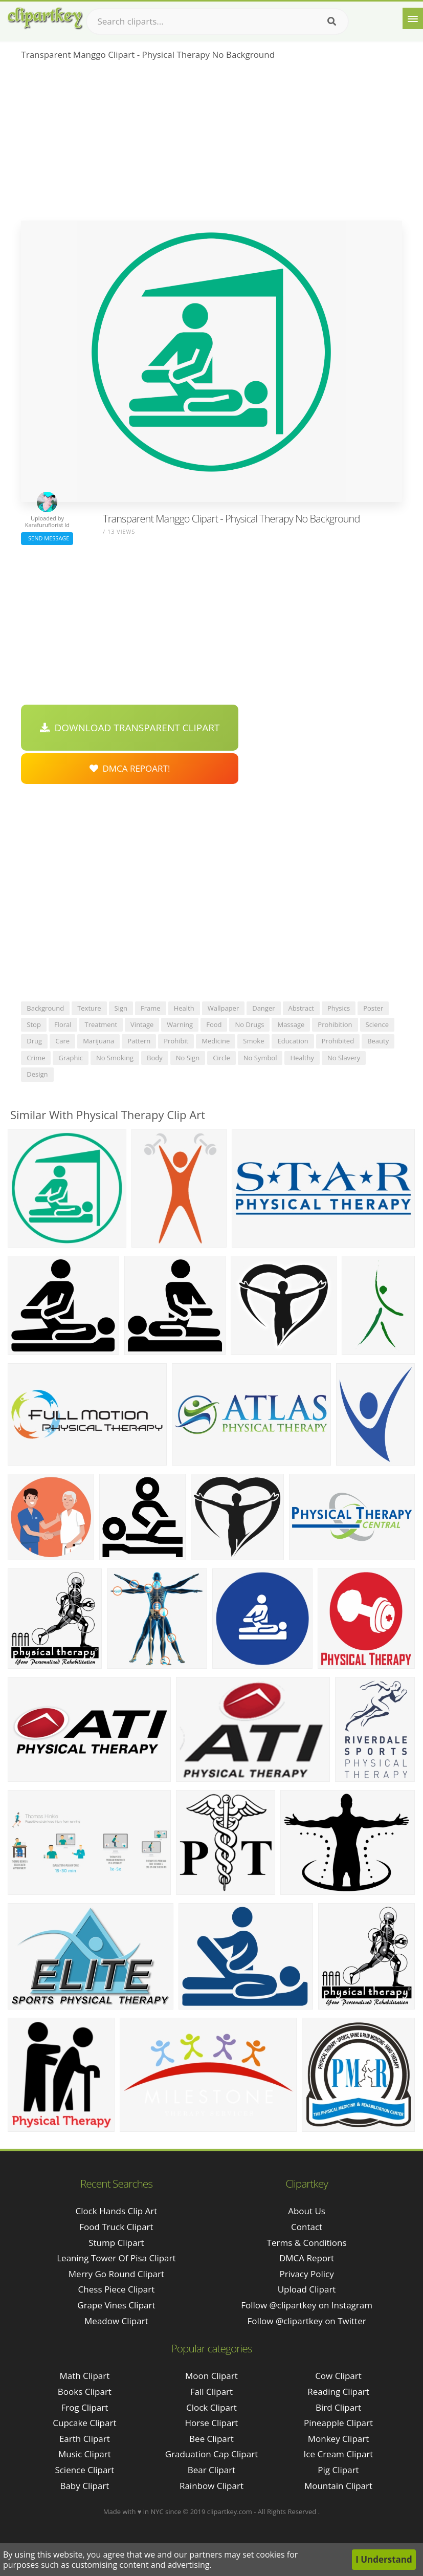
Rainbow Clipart (211, 2486)
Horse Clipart (211, 2423)
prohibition (335, 1024)
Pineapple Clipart (338, 2423)
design (37, 1074)
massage (290, 1024)
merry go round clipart (116, 2274)
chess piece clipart (116, 2289)
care (62, 1040)
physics (338, 1008)
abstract (301, 1008)
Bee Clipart (211, 2438)
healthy (302, 1057)
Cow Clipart (338, 2376)
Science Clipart (84, 2470)
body (155, 1057)
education (292, 1040)
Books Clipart (85, 2391)
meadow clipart (116, 2321)
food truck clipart (116, 2227)
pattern (138, 1040)
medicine (216, 1040)
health (184, 1008)
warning (180, 1024)
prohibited (338, 1040)
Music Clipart (84, 2454)
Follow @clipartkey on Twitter (307, 2321)
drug (34, 1040)
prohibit (176, 1040)
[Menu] (413, 18)
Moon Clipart (211, 2376)
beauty (378, 1040)
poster (373, 1008)
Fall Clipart (211, 2391)
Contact (306, 2227)
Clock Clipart (211, 2407)
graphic (70, 1057)
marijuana (98, 1040)
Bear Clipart (211, 2470)
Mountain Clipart (338, 2486)
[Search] (331, 21)
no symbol (260, 1057)
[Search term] (217, 21)
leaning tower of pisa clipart (116, 2258)
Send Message (47, 538)
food (213, 1024)
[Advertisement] (211, 143)
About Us (306, 2211)
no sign (187, 1057)
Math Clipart (84, 2376)
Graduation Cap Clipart (211, 2454)
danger (263, 1008)
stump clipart (116, 2242)
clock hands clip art (116, 2211)
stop (34, 1024)
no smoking (114, 1057)
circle (221, 1057)
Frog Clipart (84, 2407)
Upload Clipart (307, 2289)
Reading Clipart (338, 2391)
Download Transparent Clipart (130, 727)
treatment (101, 1024)
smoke (253, 1040)
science (377, 1024)
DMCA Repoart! (130, 768)
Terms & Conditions (307, 2242)
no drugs (249, 1024)
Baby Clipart (84, 2486)
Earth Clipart (84, 2438)
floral (63, 1024)
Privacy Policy (306, 2274)
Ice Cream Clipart (338, 2454)
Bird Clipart (338, 2407)
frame (151, 1008)
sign (121, 1008)
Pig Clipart (338, 2470)
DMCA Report (306, 2258)
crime (36, 1057)
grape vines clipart (116, 2305)
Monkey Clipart (338, 2438)
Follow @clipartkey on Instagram (306, 2305)
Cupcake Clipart (84, 2423)
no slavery (343, 1057)
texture (89, 1008)
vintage (141, 1024)
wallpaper (223, 1008)
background (45, 1008)
